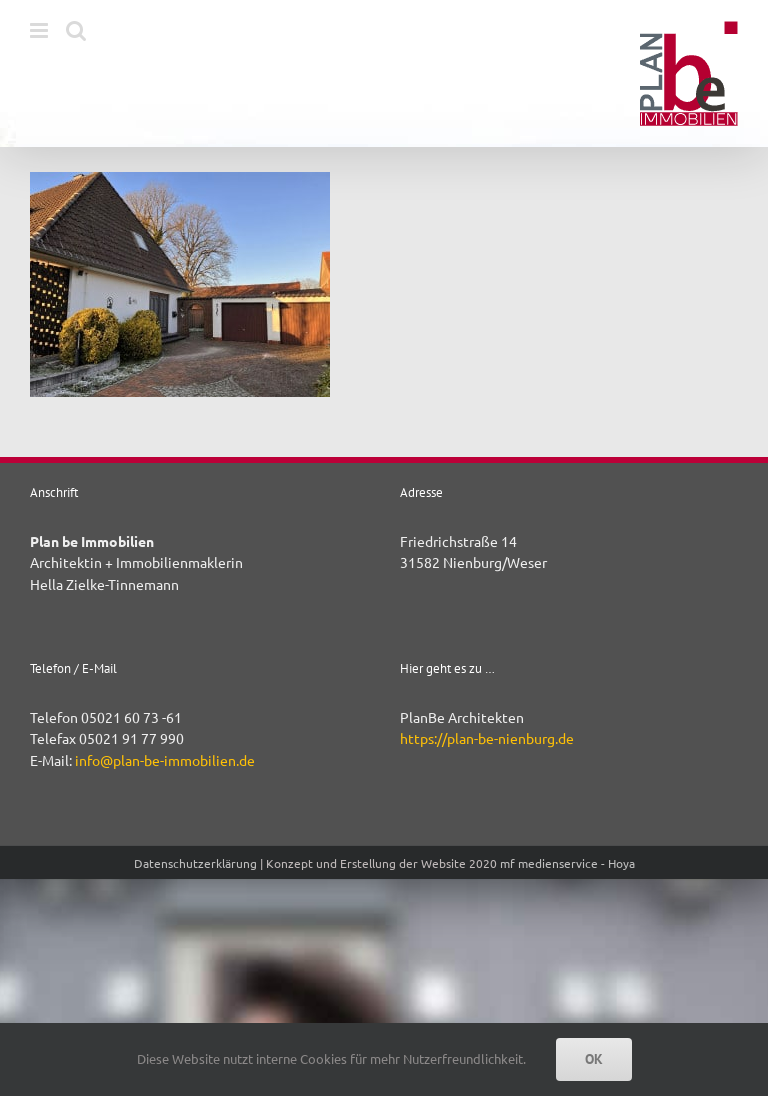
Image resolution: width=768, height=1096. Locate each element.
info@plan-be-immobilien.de (165, 760)
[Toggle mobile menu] (40, 30)
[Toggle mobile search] (76, 30)
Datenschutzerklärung (195, 863)
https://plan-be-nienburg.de (487, 738)
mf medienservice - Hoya (567, 863)
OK (594, 1059)
